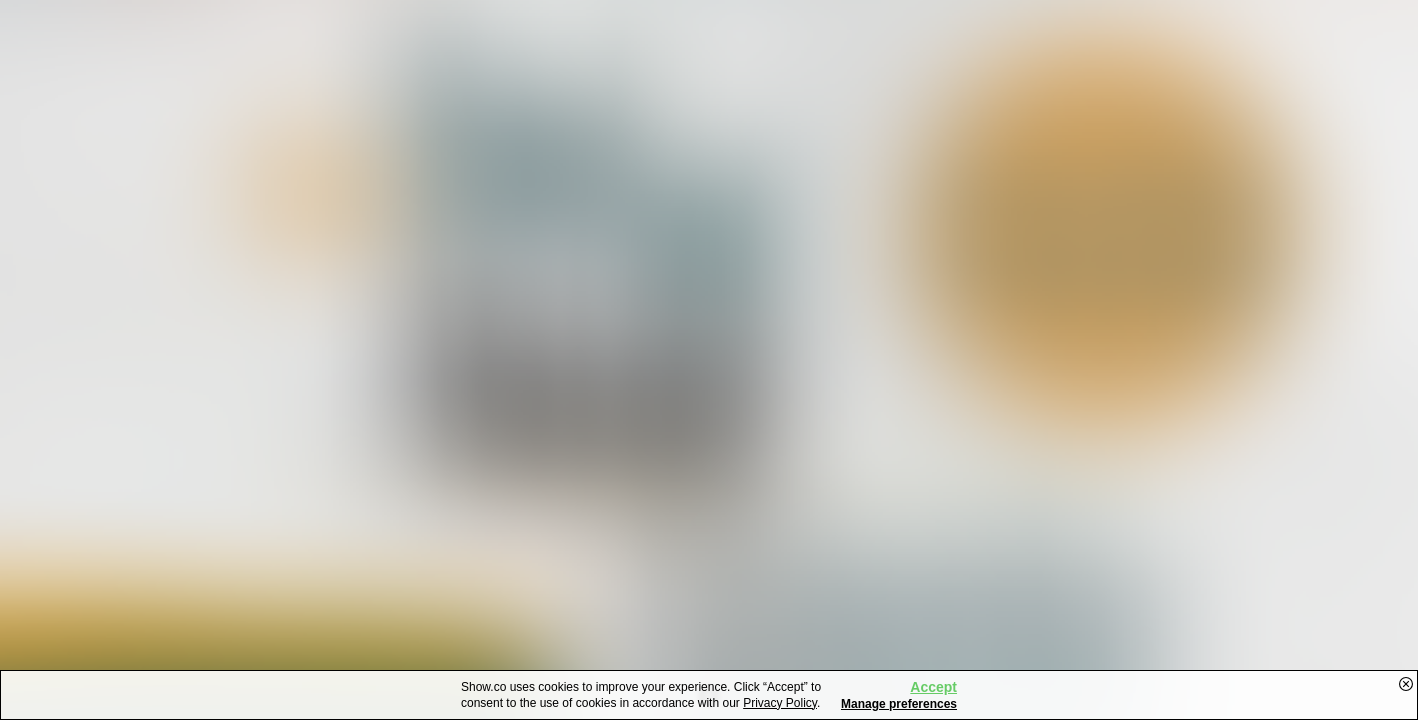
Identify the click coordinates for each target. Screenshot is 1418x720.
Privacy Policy (780, 703)
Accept (933, 687)
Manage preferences (899, 704)
